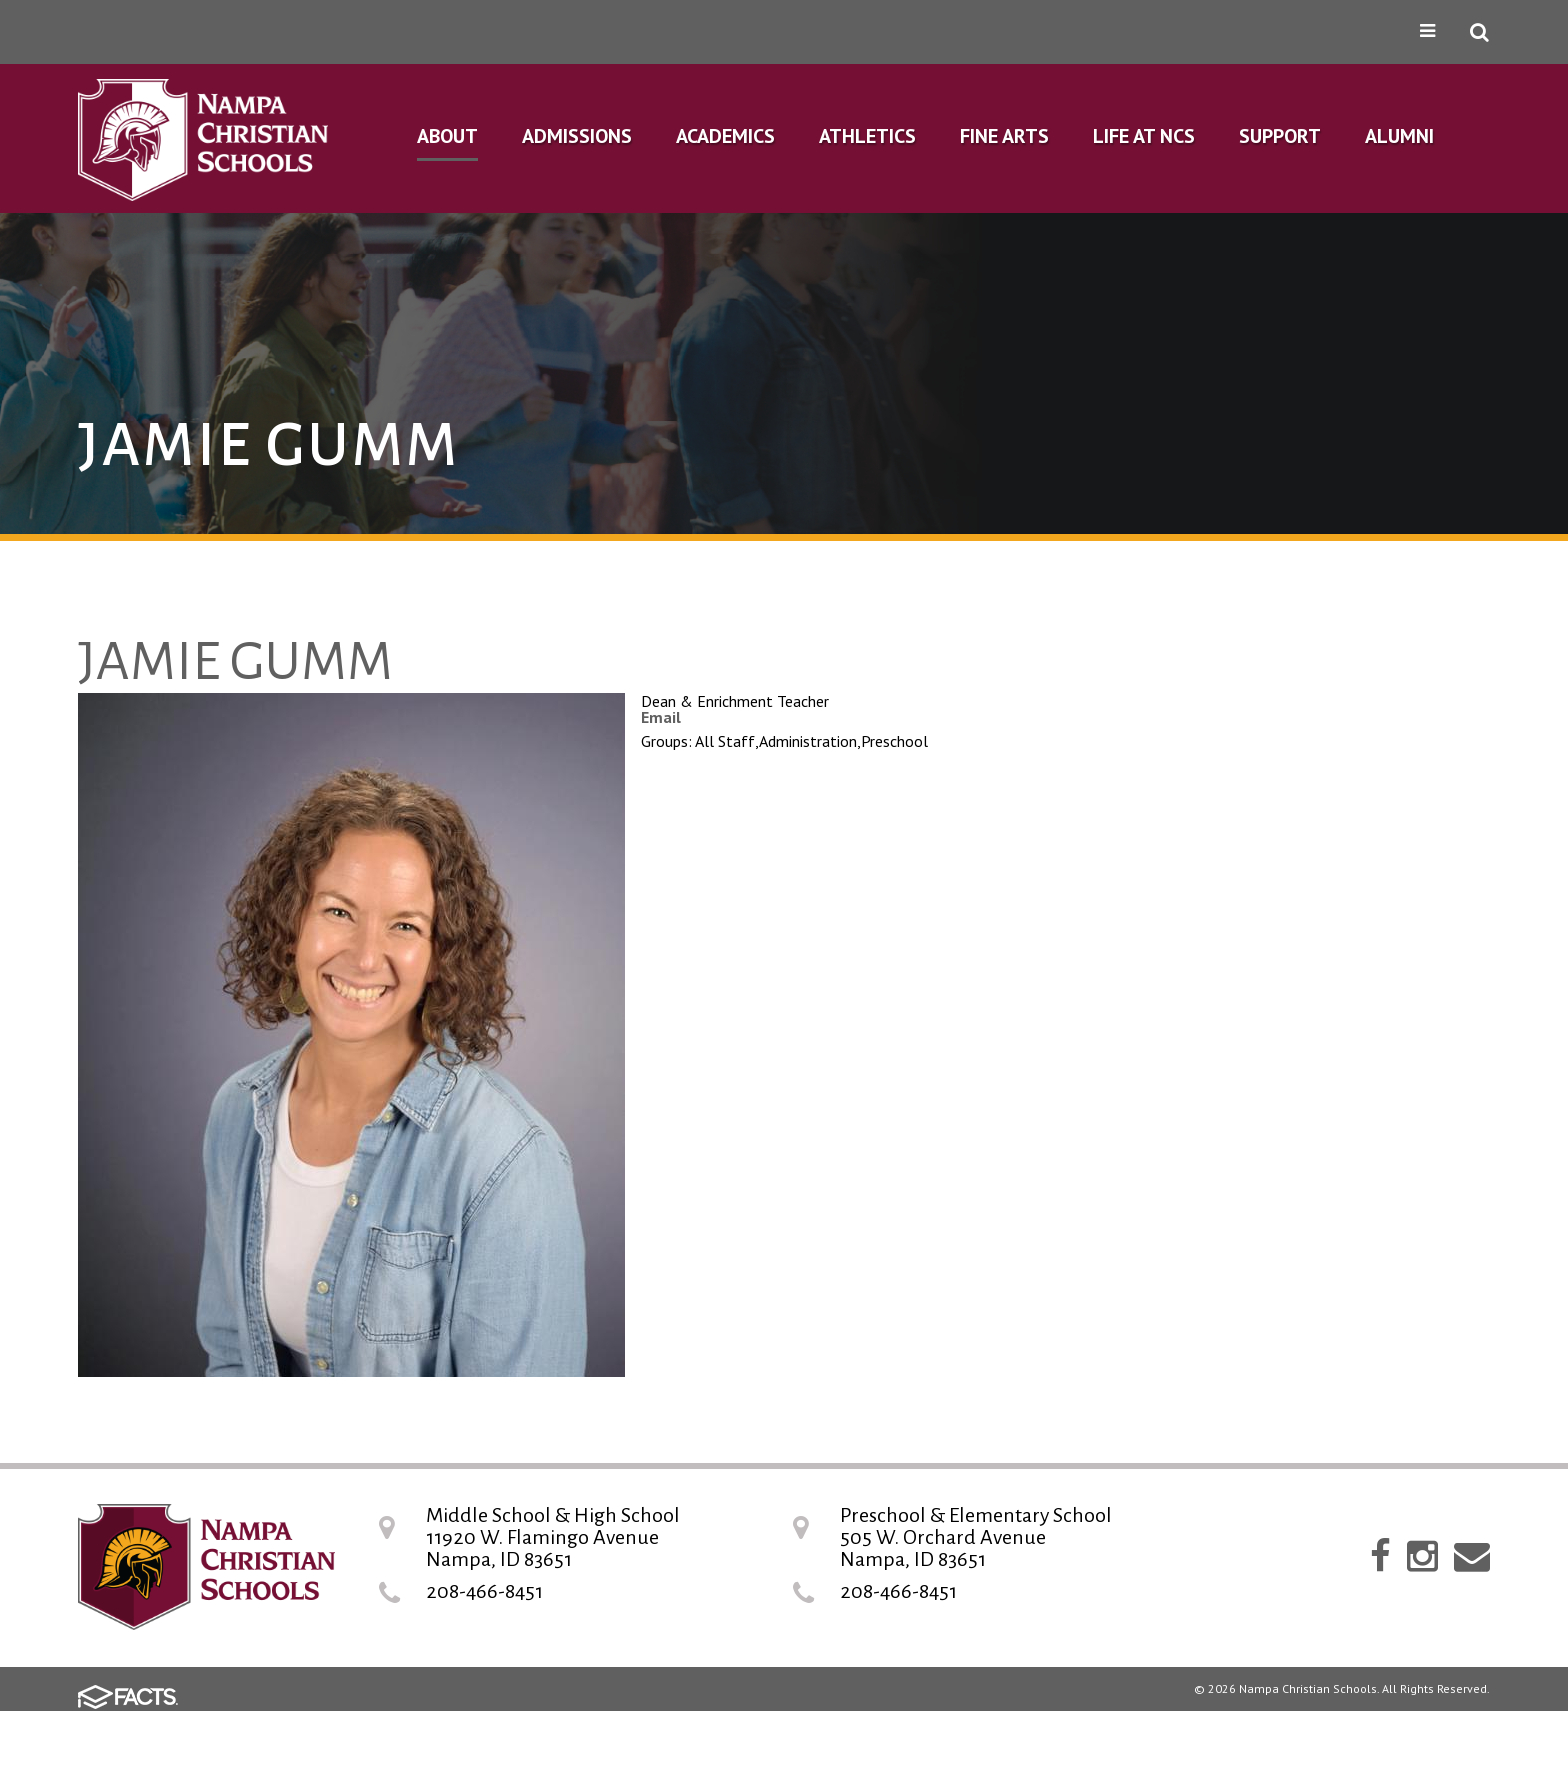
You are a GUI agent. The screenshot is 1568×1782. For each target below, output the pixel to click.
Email (661, 717)
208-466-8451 (484, 1591)
